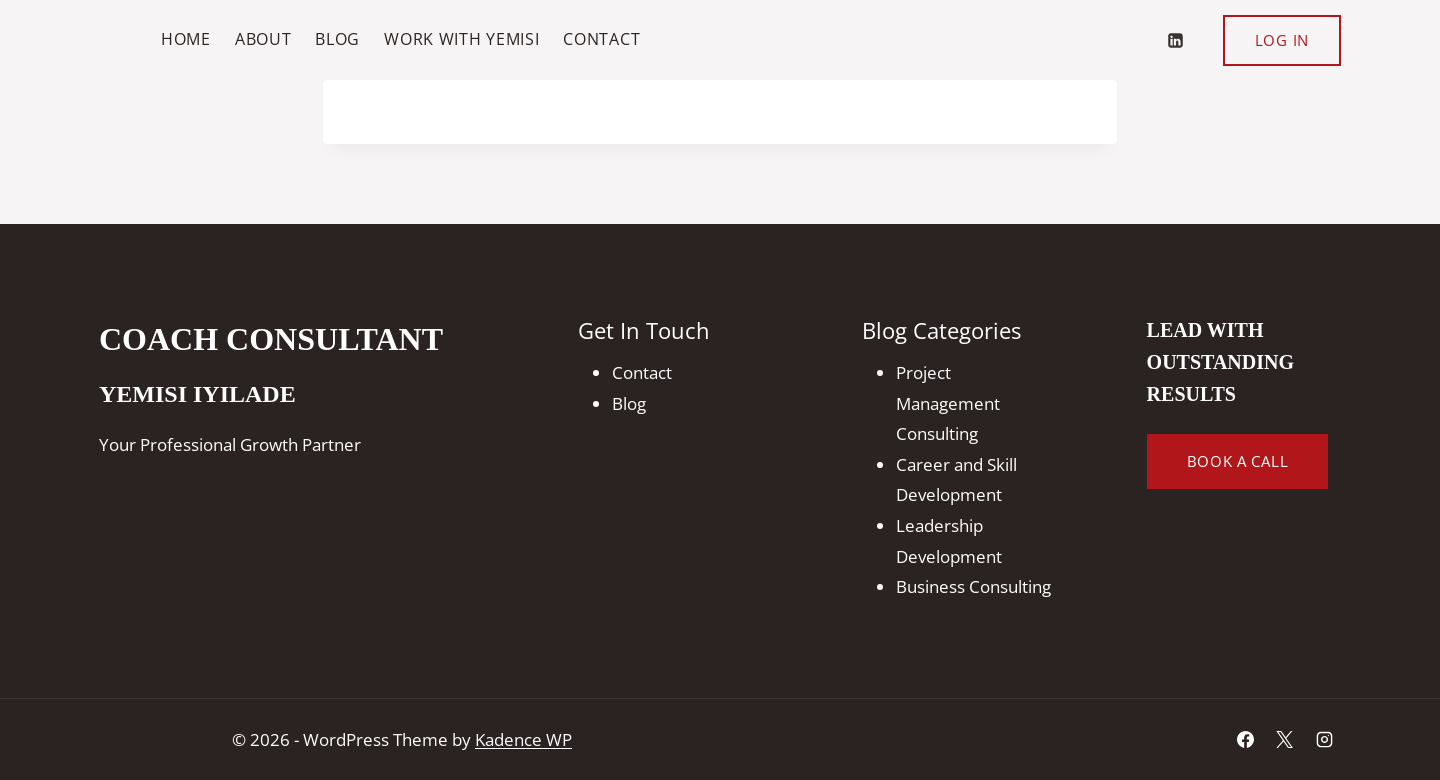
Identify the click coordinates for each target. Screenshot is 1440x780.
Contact (601, 39)
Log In (1282, 40)
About (263, 39)
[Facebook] (1246, 740)
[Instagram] (1324, 740)
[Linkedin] (1176, 40)
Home (186, 39)
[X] (1285, 740)
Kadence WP (523, 739)
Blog (337, 39)
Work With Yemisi (461, 39)
